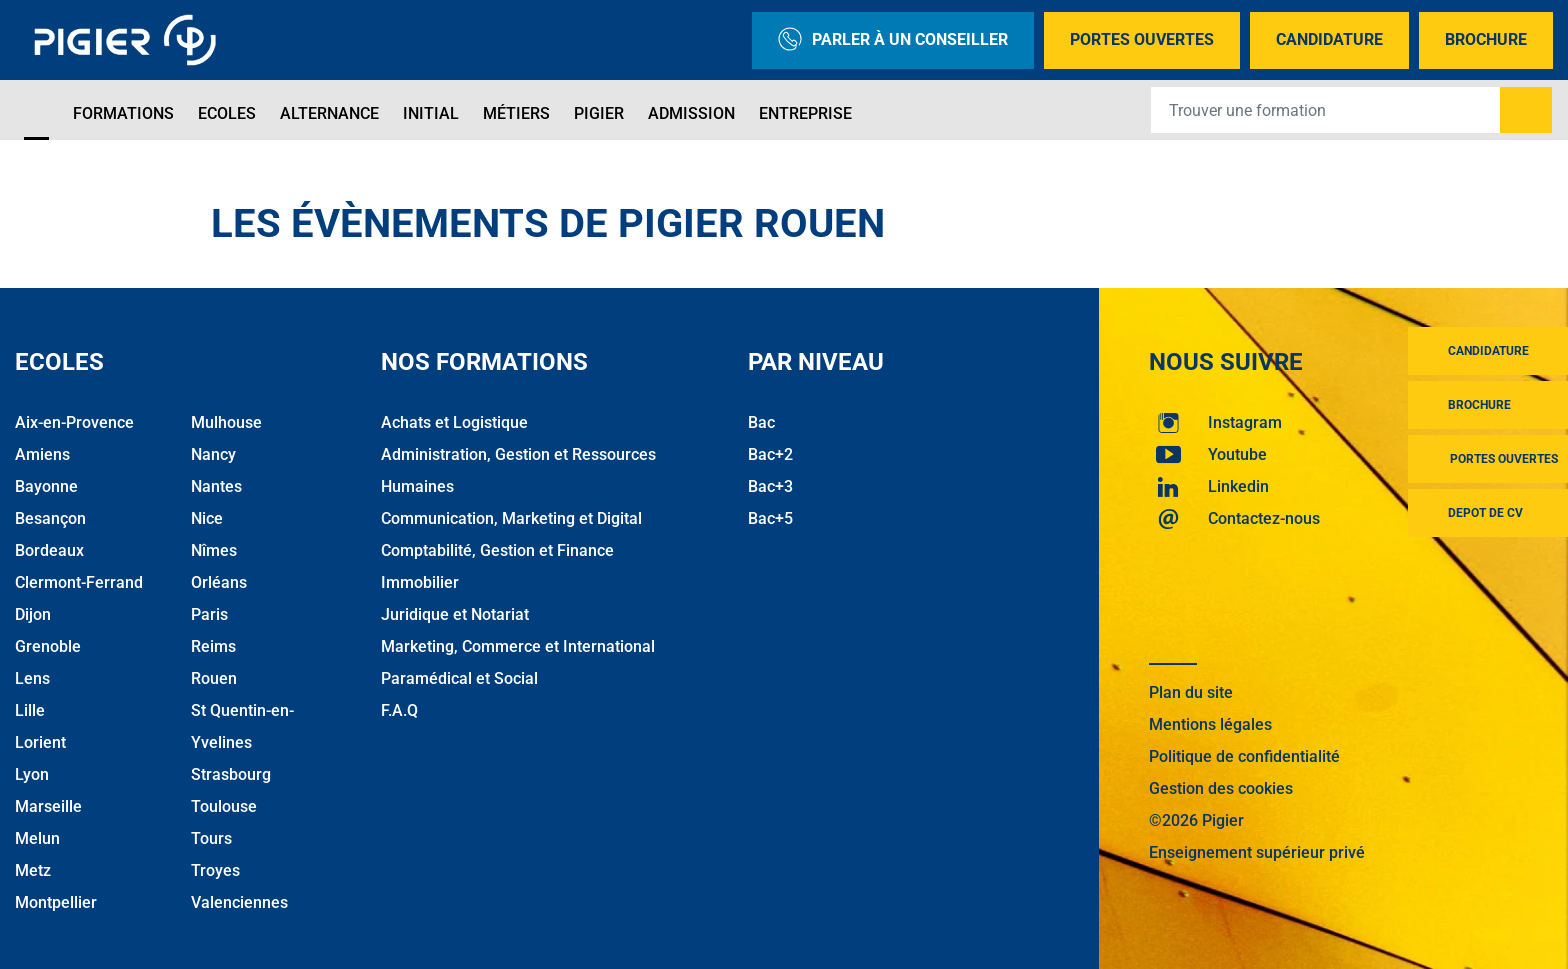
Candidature (1329, 39)
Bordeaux (49, 550)
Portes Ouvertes (1142, 39)
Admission (691, 113)
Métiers (516, 113)
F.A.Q (399, 710)
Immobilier (420, 582)
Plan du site (1191, 692)
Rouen (214, 678)
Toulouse (224, 806)
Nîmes (214, 550)
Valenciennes (239, 902)
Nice (207, 518)
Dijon (33, 614)
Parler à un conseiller (893, 40)
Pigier (599, 113)
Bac (761, 422)
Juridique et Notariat (455, 614)
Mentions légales (1210, 724)
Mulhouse (226, 422)
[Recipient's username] (1326, 110)
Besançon (50, 518)
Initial (431, 113)
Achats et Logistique (454, 422)
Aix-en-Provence (74, 422)
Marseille (48, 806)
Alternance (329, 113)
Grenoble (48, 646)
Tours (211, 838)
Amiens (42, 454)
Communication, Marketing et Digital (511, 518)
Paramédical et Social (459, 678)
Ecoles (227, 113)
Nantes (216, 486)
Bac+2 (770, 454)
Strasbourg (231, 774)
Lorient (40, 742)
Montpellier (56, 902)
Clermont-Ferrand (79, 582)
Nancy (213, 454)
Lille (30, 710)
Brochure (1486, 39)
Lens (32, 678)
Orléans (219, 582)
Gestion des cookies (1221, 788)
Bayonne (46, 486)
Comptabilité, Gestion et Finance (497, 550)
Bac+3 (770, 486)
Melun (37, 838)
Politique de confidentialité (1244, 756)
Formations (123, 113)
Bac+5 (770, 518)
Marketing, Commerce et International (518, 646)
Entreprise (805, 113)
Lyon (32, 774)
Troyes (215, 870)
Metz (33, 870)
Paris (209, 614)
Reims (213, 646)
